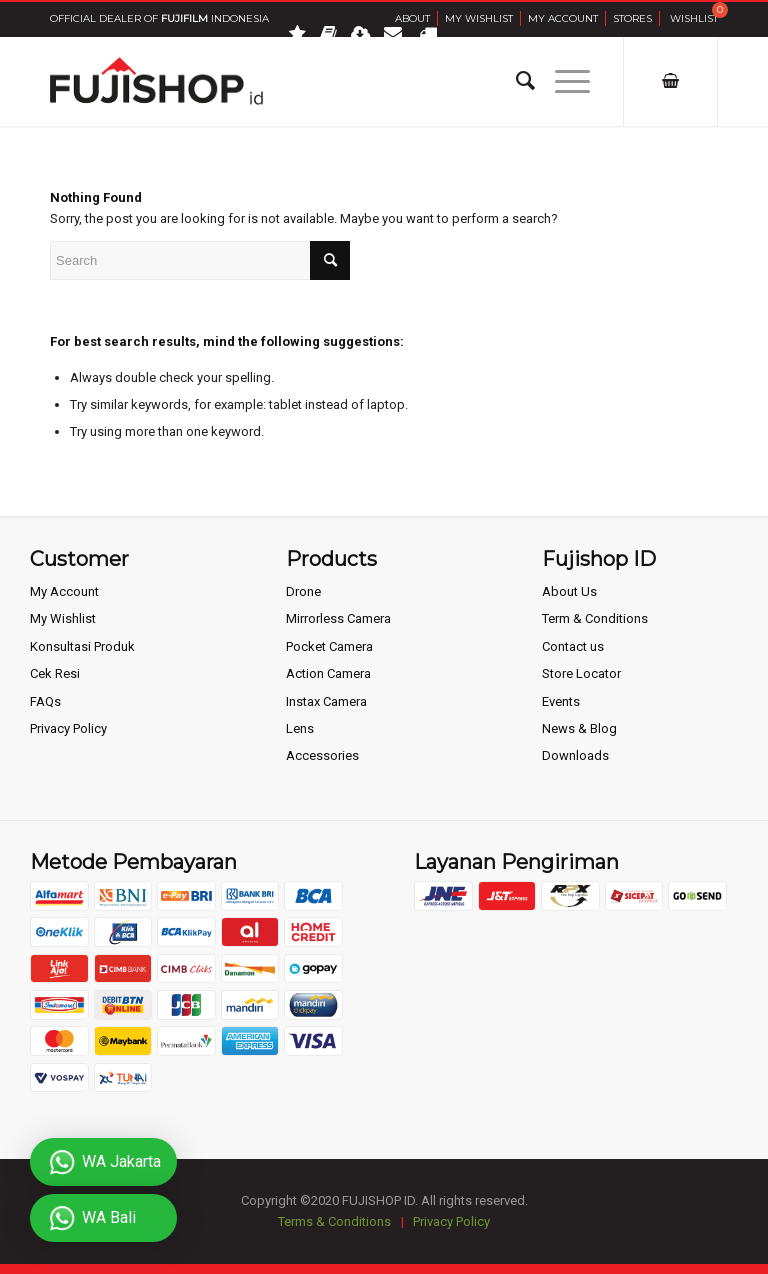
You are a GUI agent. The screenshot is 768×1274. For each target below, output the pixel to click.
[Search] (515, 81)
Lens (300, 728)
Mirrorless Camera (338, 618)
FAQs (45, 701)
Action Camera (328, 673)
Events (561, 701)
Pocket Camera (329, 646)
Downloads (575, 755)
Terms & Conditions (334, 1221)
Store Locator (581, 673)
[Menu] (562, 81)
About (412, 18)
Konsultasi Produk (82, 646)
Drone (303, 591)
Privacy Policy (68, 728)
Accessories (322, 755)
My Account (563, 18)
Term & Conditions (595, 618)
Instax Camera (326, 701)
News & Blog (579, 728)
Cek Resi (55, 673)
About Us (569, 591)
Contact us (573, 646)
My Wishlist (479, 18)
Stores (632, 18)
